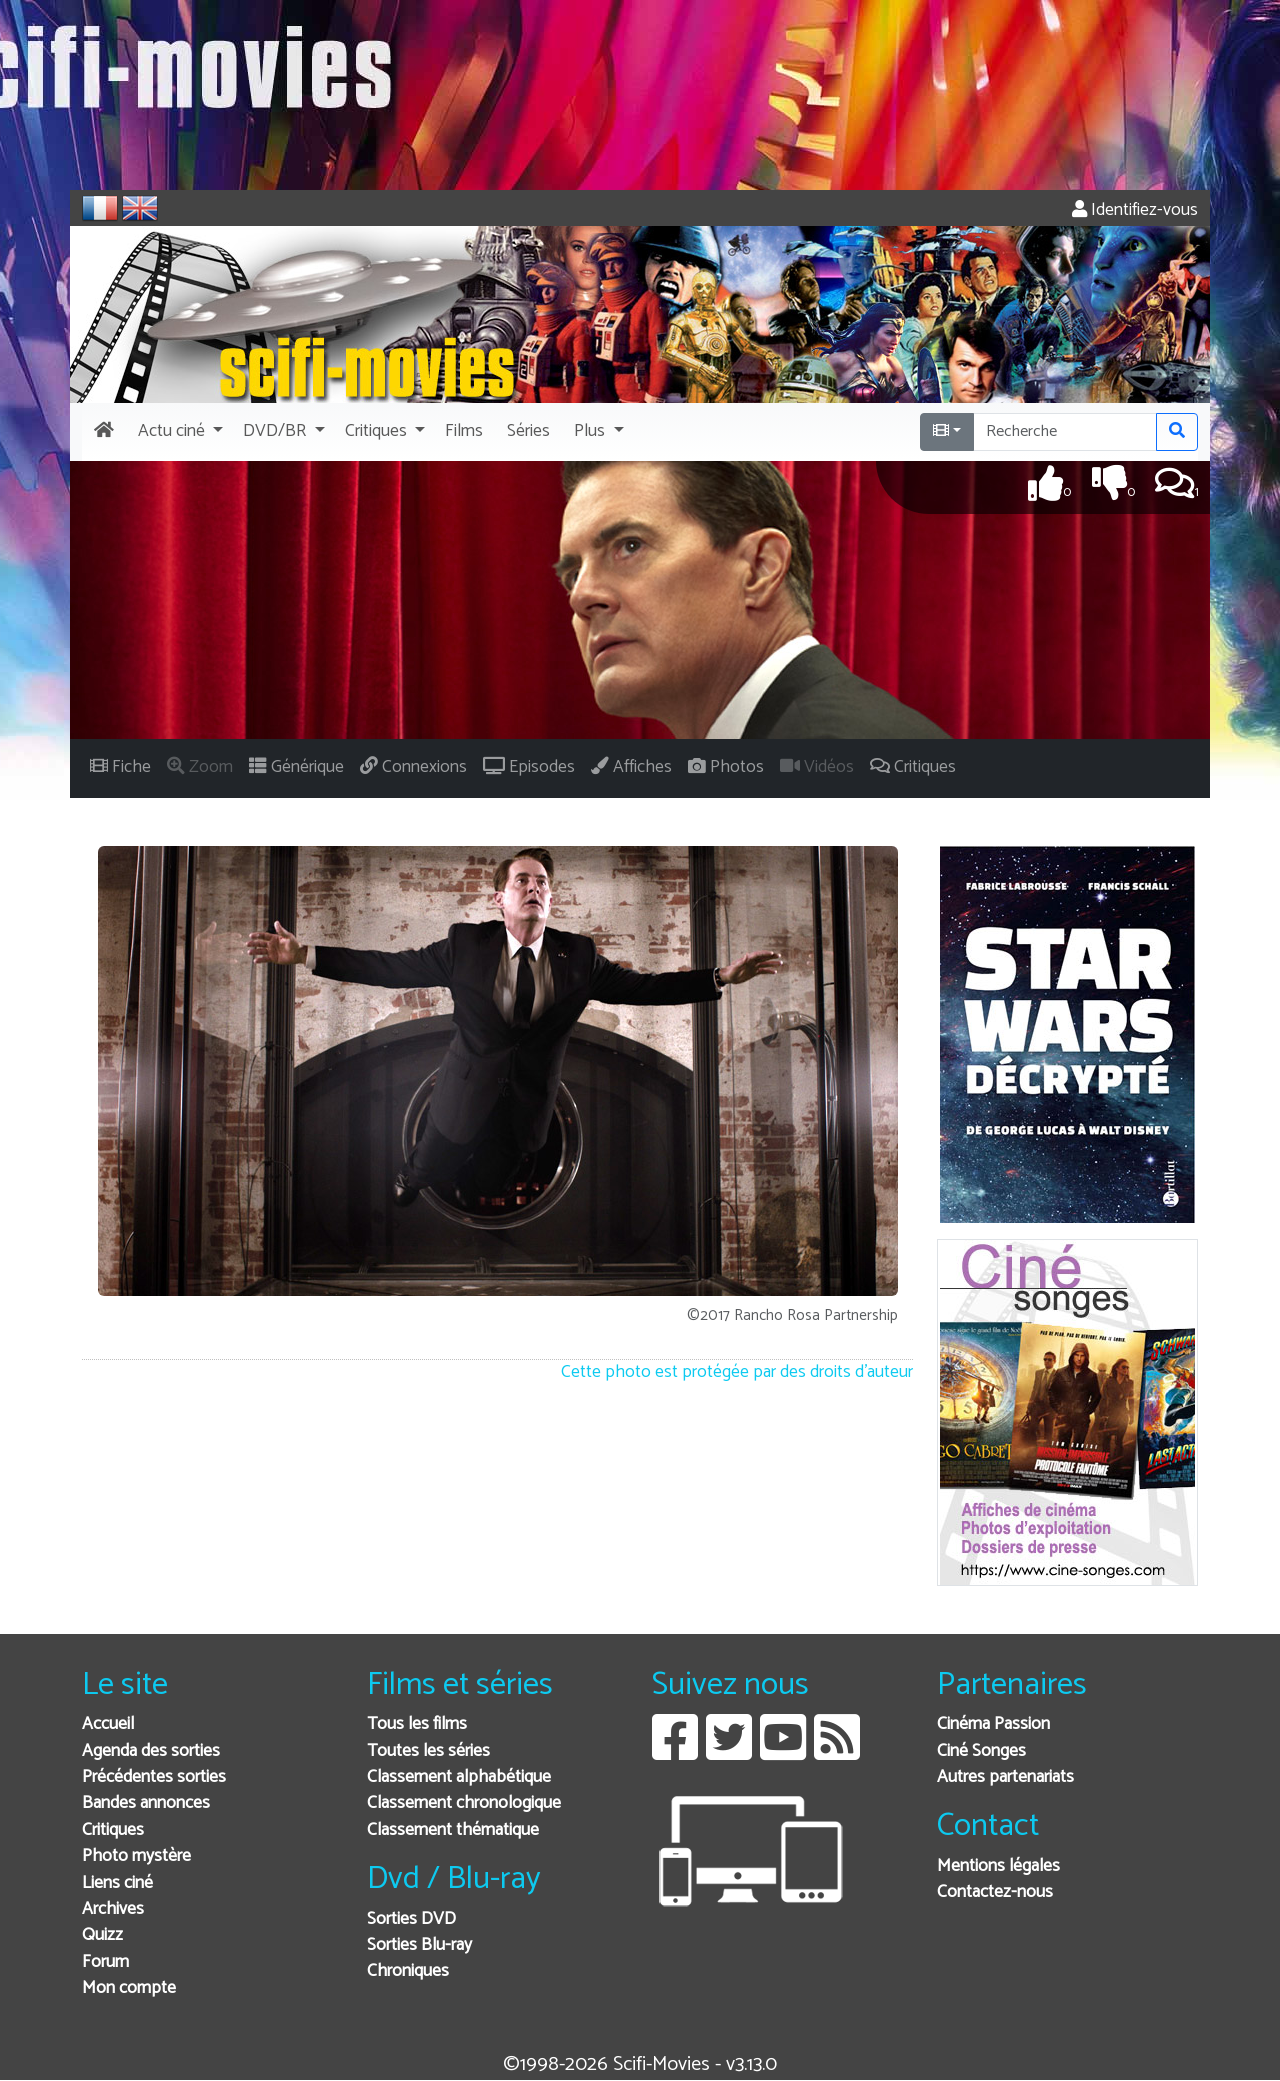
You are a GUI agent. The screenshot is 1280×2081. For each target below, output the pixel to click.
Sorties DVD (411, 1919)
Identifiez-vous (1135, 210)
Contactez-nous (995, 1892)
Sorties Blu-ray (419, 1945)
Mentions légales (998, 1866)
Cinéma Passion (993, 1724)
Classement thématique (453, 1830)
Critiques (113, 1830)
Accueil (108, 1724)
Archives (113, 1909)
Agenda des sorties (151, 1751)
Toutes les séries (428, 1751)
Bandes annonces (146, 1803)
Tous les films (417, 1724)
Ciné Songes (981, 1751)
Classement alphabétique (459, 1777)
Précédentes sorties (154, 1777)
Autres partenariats (1005, 1777)
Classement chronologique (464, 1803)
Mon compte (129, 1988)
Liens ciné (117, 1883)
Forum (105, 1962)
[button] (178, 432)
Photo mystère (136, 1856)
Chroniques (408, 1971)
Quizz (102, 1935)
